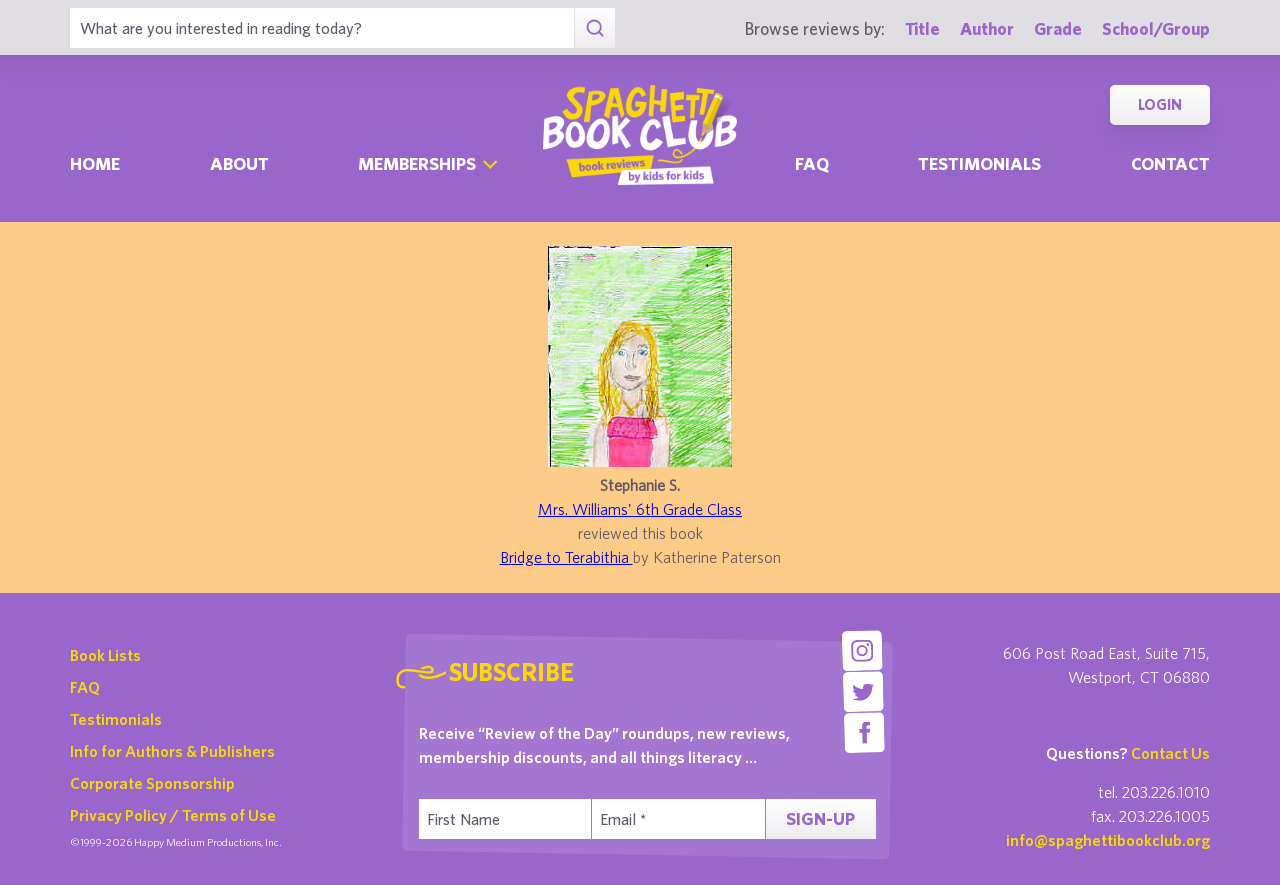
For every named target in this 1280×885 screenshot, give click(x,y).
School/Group (1156, 28)
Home (95, 163)
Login (1160, 104)
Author (987, 28)
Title (922, 28)
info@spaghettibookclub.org (1108, 840)
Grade (1058, 28)
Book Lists (105, 655)
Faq (812, 163)
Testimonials (979, 163)
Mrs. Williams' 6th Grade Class (640, 509)
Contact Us (1170, 753)
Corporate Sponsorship (152, 783)
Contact (1170, 163)
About (239, 163)
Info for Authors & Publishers (172, 751)
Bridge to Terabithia (566, 557)
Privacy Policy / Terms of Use (173, 815)
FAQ (85, 687)
